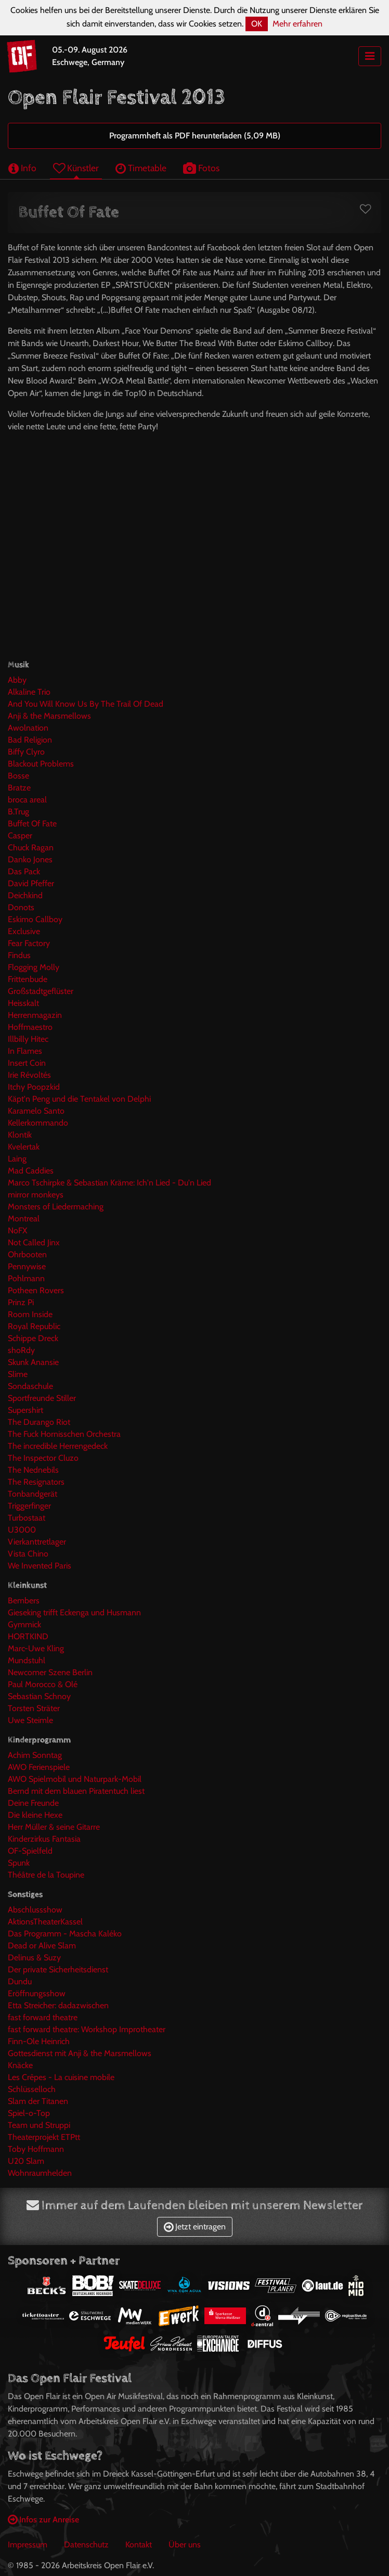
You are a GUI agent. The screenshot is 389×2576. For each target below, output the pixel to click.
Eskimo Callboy (35, 919)
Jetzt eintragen (195, 2226)
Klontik (20, 1135)
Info (22, 167)
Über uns (184, 2544)
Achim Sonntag (35, 1755)
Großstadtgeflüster (40, 991)
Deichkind (25, 895)
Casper (20, 835)
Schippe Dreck (33, 1338)
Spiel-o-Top (29, 2113)
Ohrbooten (27, 1254)
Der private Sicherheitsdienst (58, 1969)
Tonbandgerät (32, 1494)
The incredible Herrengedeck (58, 1446)
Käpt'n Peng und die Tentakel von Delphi (79, 1099)
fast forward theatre (42, 2017)
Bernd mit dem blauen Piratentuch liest (76, 1791)
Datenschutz (86, 2544)
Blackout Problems (41, 764)
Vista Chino (28, 1554)
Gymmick (24, 1624)
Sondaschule (30, 1386)
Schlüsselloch (32, 2089)
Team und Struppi (39, 2125)
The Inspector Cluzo (43, 1458)
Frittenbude (27, 979)
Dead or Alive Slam (42, 1945)
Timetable (140, 167)
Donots (21, 907)
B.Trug (18, 812)
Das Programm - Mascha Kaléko (65, 1934)
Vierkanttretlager (37, 1542)
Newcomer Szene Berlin (50, 1672)
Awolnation (28, 728)
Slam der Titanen (38, 2101)
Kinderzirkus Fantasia (44, 1839)
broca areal (27, 800)
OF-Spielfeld (30, 1851)
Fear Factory (29, 943)
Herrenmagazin (35, 1015)
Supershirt (25, 1410)
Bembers (24, 1600)
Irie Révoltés (29, 1075)
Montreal (24, 1218)
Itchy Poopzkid (34, 1087)
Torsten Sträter (34, 1708)
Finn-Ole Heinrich (39, 2041)
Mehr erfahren (297, 24)
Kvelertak (24, 1147)
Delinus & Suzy (34, 1957)
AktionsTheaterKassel (45, 1922)
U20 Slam (26, 2161)
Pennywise (27, 1266)
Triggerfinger (29, 1506)
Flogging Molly (33, 967)
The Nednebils (33, 1470)
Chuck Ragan (31, 847)
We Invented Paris (39, 1566)
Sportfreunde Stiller (42, 1398)
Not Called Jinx (34, 1242)
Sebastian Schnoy (39, 1696)
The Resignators (36, 1482)
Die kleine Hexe (35, 1815)
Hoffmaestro (30, 1027)
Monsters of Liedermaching (55, 1207)
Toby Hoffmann (36, 2149)
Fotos (201, 167)
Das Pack (24, 871)
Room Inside (30, 1314)
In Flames (25, 1051)
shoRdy (21, 1350)
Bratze (19, 788)
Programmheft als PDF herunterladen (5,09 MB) (194, 136)
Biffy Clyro (26, 752)
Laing (17, 1159)
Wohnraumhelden (40, 2173)
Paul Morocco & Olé (42, 1684)
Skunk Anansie (33, 1362)
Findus (19, 955)
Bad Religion (30, 740)
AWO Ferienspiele (39, 1767)
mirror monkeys (35, 1195)
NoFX (17, 1230)
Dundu (20, 1981)
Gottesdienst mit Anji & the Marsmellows (79, 2053)
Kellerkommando (38, 1123)
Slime (18, 1374)
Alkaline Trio (29, 692)
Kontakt (138, 2544)
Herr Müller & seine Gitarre (54, 1827)
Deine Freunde (33, 1803)
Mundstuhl (26, 1660)
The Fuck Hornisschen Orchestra (64, 1434)
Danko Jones (30, 859)
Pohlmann (26, 1278)
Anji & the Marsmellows (49, 716)
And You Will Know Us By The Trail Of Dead (85, 704)
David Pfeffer (31, 883)
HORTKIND (28, 1636)
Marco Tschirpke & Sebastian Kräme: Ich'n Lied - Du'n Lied (109, 1183)
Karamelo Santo (36, 1111)
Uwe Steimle (30, 1720)
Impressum (27, 2544)
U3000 (22, 1530)
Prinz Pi (21, 1302)
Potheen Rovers (36, 1290)
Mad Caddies (31, 1171)
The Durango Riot (39, 1422)
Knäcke (20, 2065)
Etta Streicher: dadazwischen (58, 2005)
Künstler (76, 167)
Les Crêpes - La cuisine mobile (61, 2077)
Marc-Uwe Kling (36, 1648)
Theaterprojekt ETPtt (44, 2137)
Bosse (18, 776)
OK (256, 24)
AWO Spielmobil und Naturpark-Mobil (74, 1779)
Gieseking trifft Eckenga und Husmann (74, 1612)
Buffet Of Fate (32, 823)
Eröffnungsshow (37, 1993)
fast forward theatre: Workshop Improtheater (86, 2029)
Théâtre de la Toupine (46, 1875)
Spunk (19, 1863)
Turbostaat (26, 1518)
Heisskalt (23, 1003)
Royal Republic (34, 1326)
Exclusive (24, 931)
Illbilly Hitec (28, 1039)
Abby (17, 680)
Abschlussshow (35, 1910)
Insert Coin (27, 1063)
